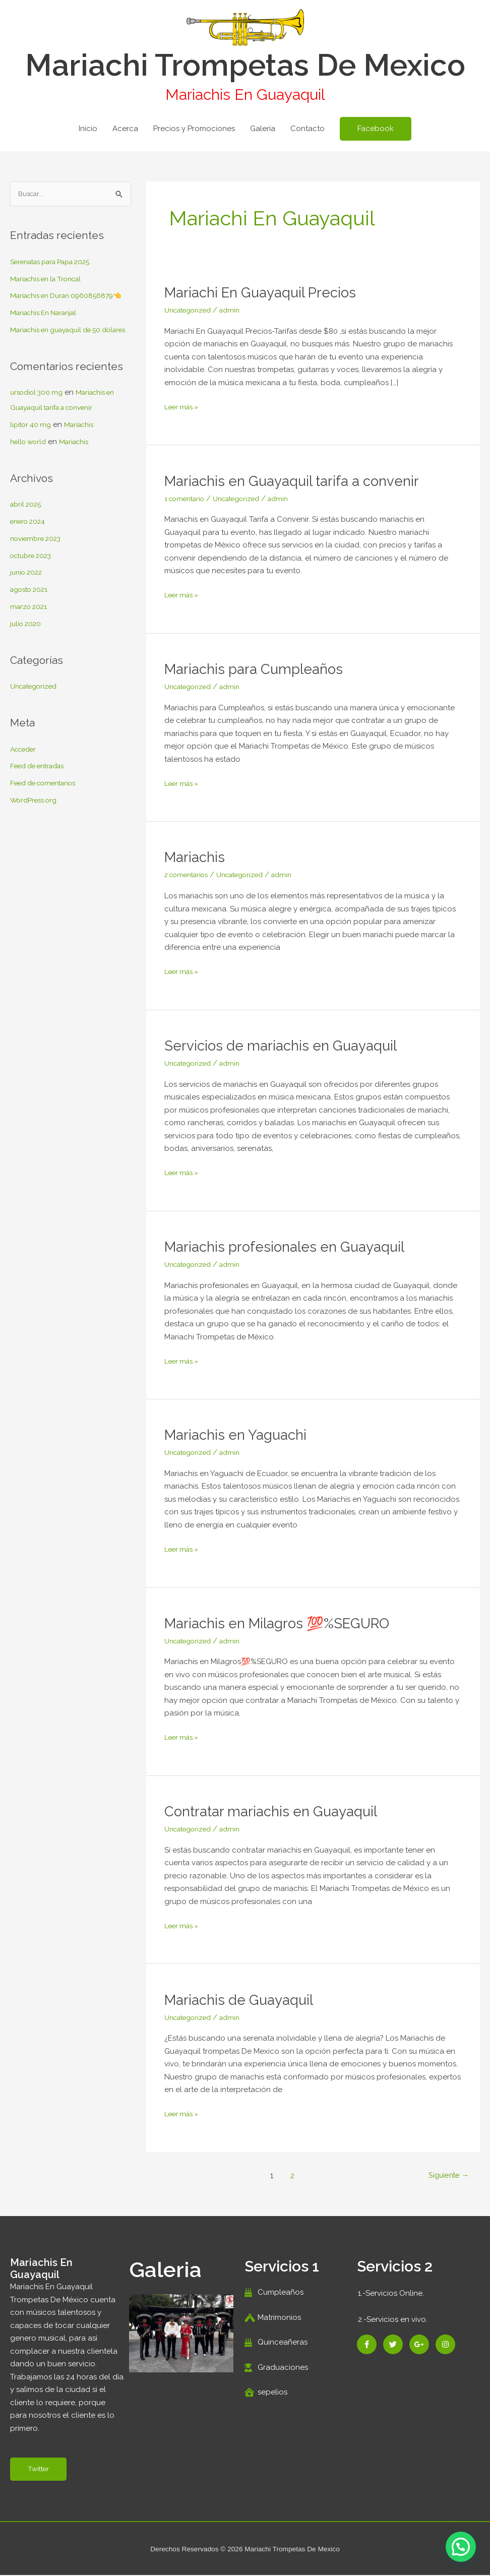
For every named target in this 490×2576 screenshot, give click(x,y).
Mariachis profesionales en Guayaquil (292, 1246)
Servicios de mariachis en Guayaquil (288, 1045)
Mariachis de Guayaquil (244, 1999)
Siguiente (445, 2175)
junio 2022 (28, 603)
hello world (30, 472)
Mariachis (84, 455)
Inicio (88, 128)
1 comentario (187, 498)
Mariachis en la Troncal (51, 279)
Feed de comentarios (48, 814)
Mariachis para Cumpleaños (259, 669)
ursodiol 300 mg (39, 423)
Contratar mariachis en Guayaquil (278, 1811)
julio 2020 (27, 654)
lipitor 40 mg (32, 455)
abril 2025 (27, 535)
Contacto (307, 128)
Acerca (125, 128)
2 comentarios (189, 874)
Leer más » (183, 406)
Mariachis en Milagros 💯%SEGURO (286, 1623)
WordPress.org (36, 831)
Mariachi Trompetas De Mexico (245, 65)
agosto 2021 (31, 620)
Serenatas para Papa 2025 (57, 262)
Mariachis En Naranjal (48, 328)
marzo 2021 (30, 637)
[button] (375, 129)
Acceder (25, 780)
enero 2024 (30, 552)
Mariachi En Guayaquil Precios (267, 292)
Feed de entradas (42, 797)
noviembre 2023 (38, 569)
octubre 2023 (33, 586)
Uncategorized (37, 717)
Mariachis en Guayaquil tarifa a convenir (300, 480)
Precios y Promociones (194, 128)
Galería (262, 128)
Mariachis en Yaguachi (240, 1434)
